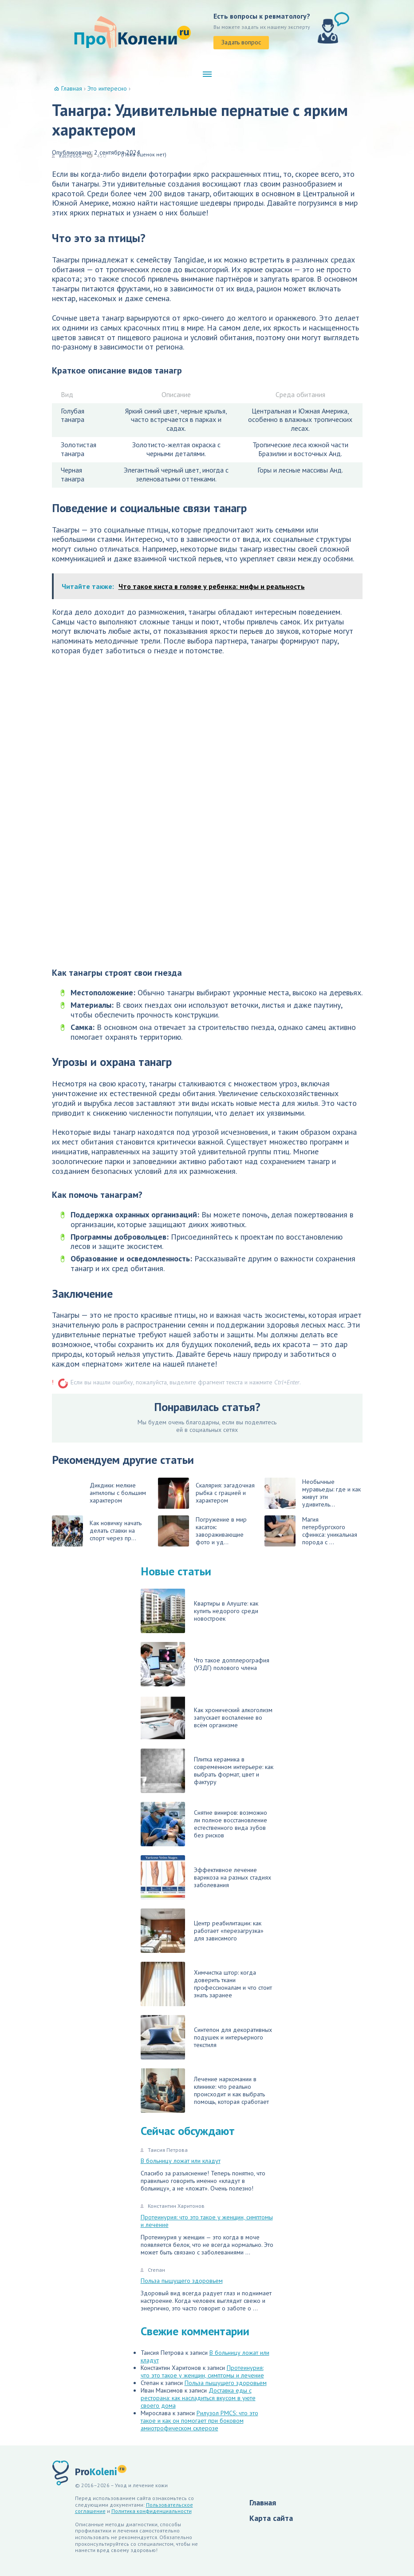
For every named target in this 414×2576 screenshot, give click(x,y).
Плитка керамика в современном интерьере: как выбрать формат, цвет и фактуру (207, 1771)
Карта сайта (271, 2518)
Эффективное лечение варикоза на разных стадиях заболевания (206, 1877)
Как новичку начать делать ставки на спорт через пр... (97, 1530)
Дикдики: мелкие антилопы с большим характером (118, 1492)
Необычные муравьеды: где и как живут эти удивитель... (312, 1493)
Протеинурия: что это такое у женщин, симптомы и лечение (207, 2221)
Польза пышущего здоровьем (182, 2281)
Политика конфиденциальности (151, 2511)
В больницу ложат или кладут (181, 2161)
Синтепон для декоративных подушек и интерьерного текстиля (206, 2037)
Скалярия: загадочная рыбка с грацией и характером (206, 1493)
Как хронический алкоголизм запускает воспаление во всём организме (206, 1717)
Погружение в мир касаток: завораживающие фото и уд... (202, 1530)
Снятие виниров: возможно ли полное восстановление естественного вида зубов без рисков (204, 1824)
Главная (262, 2502)
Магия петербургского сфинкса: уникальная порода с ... (310, 1530)
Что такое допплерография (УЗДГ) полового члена (205, 1664)
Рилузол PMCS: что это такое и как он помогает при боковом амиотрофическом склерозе (199, 2420)
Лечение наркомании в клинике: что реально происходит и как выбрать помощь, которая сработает (205, 2090)
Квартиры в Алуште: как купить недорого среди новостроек (199, 1611)
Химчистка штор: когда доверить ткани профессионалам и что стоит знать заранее (206, 1984)
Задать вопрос (241, 42)
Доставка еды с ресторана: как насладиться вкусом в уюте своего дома (198, 2397)
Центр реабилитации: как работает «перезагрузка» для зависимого (202, 1930)
